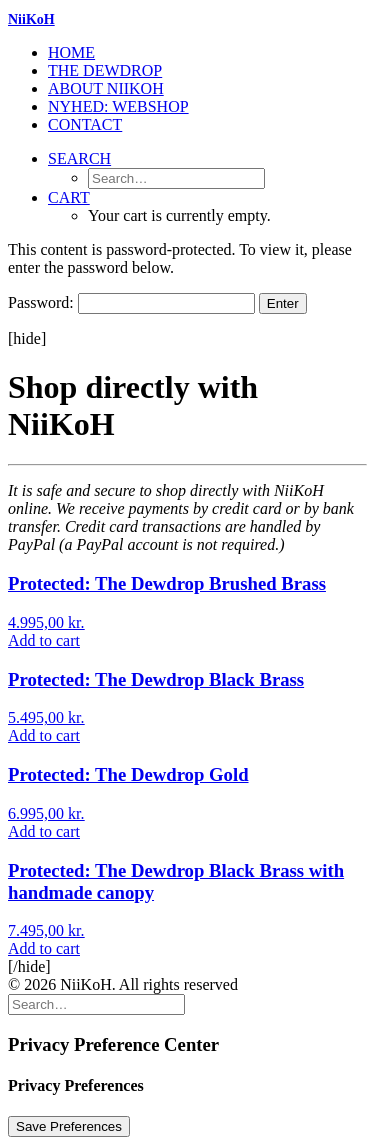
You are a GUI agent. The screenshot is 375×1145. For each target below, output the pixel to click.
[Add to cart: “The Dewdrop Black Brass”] (44, 735)
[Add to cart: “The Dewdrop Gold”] (44, 831)
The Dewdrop (105, 70)
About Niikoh (106, 88)
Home (71, 52)
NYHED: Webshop (118, 106)
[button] (79, 158)
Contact (85, 124)
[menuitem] (207, 53)
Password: (131, 302)
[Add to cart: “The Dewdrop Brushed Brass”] (44, 640)
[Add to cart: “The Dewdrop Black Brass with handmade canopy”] (44, 948)
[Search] (96, 1003)
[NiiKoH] (187, 20)
